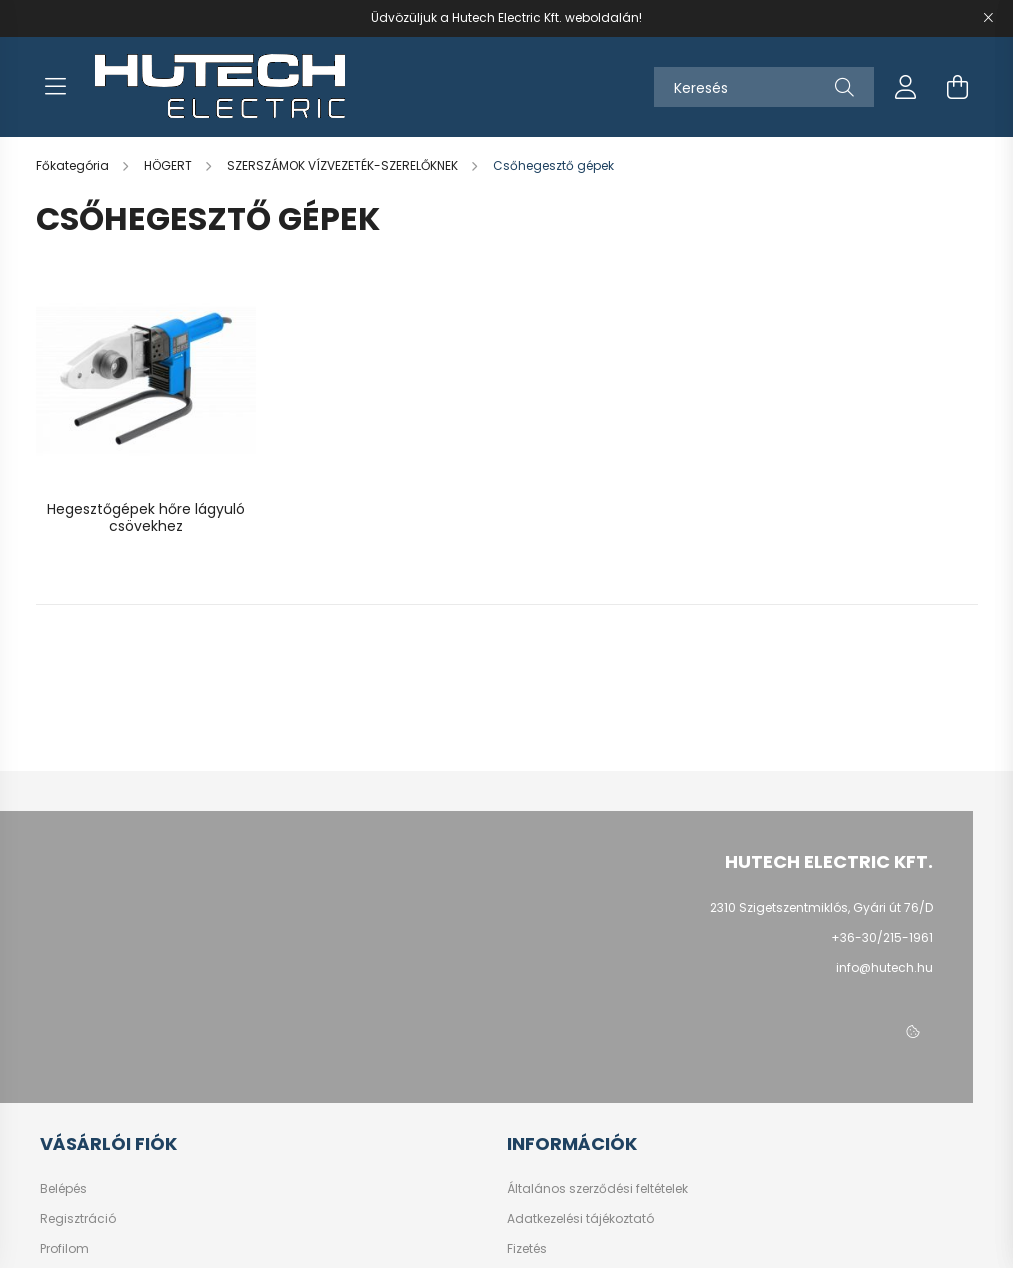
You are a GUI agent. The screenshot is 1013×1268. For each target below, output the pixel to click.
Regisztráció (78, 1219)
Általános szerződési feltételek (597, 1189)
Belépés (63, 1189)
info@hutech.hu (884, 967)
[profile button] (906, 87)
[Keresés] (764, 87)
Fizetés (527, 1249)
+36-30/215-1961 (882, 937)
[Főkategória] (74, 165)
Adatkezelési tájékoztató (580, 1219)
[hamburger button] (56, 87)
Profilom (64, 1249)
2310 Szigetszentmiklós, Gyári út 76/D (821, 907)
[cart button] (958, 87)
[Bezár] (988, 18)
